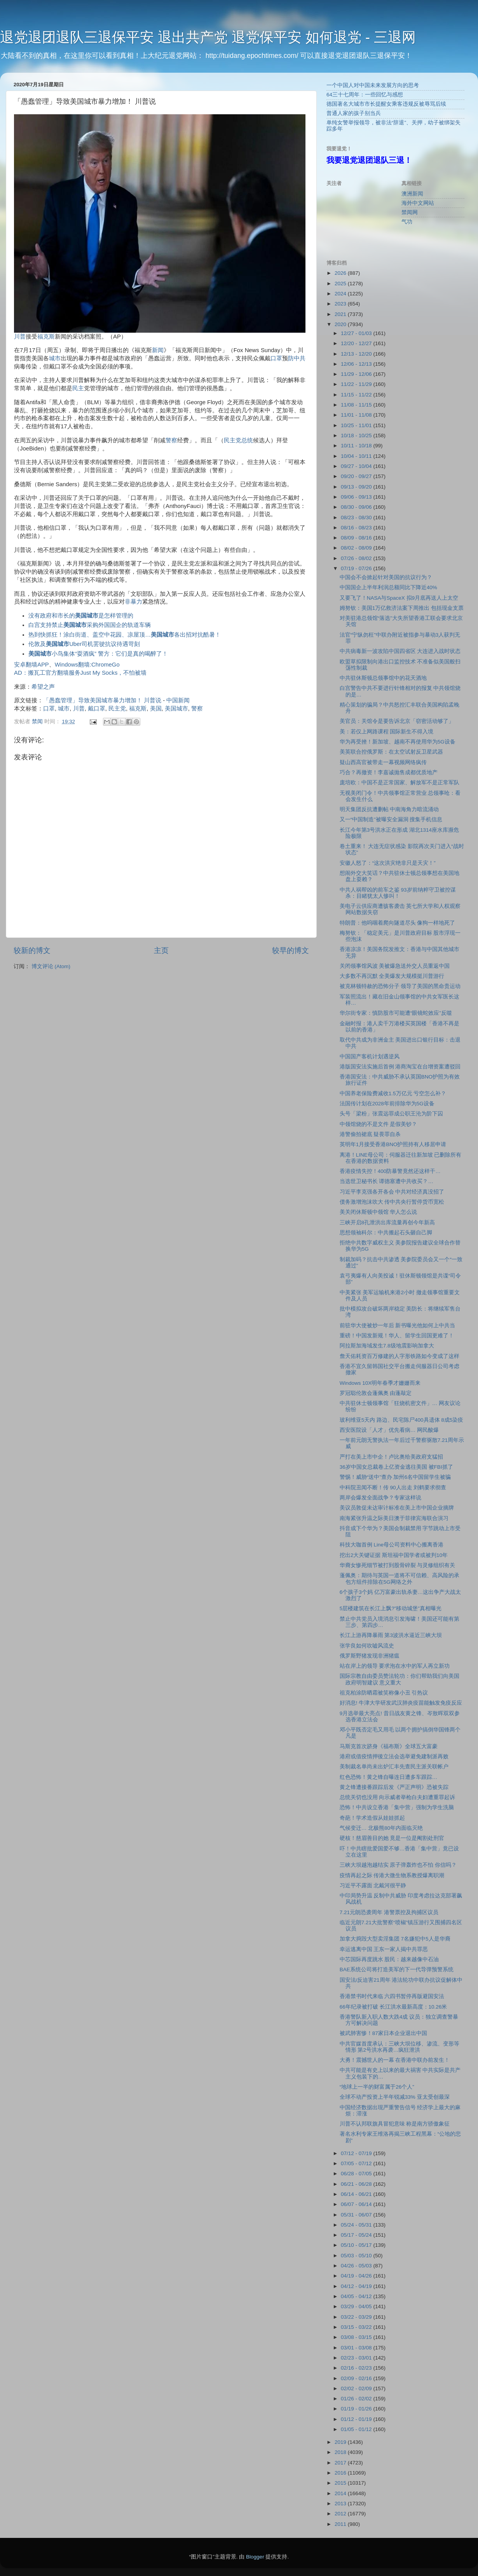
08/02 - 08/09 (357, 548)
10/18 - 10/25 (357, 435)
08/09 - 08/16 (357, 538)
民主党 (232, 440)
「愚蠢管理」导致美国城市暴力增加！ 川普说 (102, 700)
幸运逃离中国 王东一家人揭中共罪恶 (384, 1949)
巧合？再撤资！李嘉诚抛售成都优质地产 (389, 772)
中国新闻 (178, 700)
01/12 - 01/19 (357, 2419)
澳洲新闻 (412, 194)
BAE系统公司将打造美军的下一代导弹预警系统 (397, 1969)
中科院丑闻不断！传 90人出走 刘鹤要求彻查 (393, 1487)
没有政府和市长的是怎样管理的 (80, 616)
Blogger (255, 2557)
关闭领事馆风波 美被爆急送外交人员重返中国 (395, 966)
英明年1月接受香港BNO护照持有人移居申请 (393, 1144)
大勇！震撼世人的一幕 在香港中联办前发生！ (395, 2060)
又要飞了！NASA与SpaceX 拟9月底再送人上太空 (399, 598)
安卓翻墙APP (31, 664)
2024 (341, 294)
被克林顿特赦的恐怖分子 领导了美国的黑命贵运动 (400, 986)
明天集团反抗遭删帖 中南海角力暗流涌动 (389, 809)
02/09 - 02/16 (357, 2378)
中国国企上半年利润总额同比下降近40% (388, 587)
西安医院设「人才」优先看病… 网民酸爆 (389, 1430)
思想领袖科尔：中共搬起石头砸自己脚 (386, 1233)
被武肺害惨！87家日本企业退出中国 (383, 2033)
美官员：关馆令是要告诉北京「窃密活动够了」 (397, 721)
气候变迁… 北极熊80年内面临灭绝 (381, 1828)
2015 (341, 2483)
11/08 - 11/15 (357, 405)
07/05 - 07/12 (357, 2163)
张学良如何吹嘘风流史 (367, 1646)
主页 (161, 950)
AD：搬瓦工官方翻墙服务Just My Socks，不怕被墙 (80, 673)
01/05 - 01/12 (357, 2429)
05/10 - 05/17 (357, 2245)
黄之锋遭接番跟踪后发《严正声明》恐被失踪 (394, 1787)
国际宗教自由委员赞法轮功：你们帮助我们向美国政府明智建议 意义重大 (399, 1679)
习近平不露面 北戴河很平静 (373, 1885)
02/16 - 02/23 (357, 2368)
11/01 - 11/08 (357, 415)
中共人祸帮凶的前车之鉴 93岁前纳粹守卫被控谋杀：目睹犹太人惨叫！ (398, 893)
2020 (341, 324)
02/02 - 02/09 (357, 2388)
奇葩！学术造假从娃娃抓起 (372, 1818)
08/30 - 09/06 (357, 507)
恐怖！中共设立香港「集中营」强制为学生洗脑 (397, 1807)
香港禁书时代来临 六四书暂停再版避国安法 (392, 1996)
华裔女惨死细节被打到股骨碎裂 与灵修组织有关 (397, 1565)
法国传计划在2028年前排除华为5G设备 (387, 1103)
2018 (341, 2452)
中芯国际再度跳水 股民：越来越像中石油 (389, 1959)
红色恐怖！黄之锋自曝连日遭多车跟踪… (389, 1777)
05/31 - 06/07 (357, 2215)
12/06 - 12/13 (357, 364)
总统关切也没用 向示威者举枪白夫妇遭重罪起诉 (397, 1797)
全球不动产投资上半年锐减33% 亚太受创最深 (395, 2097)
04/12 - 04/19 (357, 2286)
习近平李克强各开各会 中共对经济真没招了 (392, 1192)
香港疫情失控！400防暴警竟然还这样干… (390, 1171)
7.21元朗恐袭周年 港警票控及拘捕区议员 (389, 1912)
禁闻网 (409, 212)
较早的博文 (290, 950)
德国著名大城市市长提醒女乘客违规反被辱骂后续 (386, 104)
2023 (341, 304)
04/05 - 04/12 (357, 2296)
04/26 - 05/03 (357, 2266)
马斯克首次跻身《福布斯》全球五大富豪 (389, 1746)
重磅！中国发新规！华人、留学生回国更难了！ (397, 1336)
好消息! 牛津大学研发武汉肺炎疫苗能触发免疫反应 (401, 1703)
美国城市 (176, 708)
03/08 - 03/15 (357, 2337)
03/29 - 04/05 (357, 2306)
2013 (341, 2503)
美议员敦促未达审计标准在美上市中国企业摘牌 (397, 1508)
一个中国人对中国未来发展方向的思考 (372, 85)
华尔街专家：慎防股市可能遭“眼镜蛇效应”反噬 (396, 1013)
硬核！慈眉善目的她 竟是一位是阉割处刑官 (392, 1838)
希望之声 (43, 687)
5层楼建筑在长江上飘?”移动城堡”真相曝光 (390, 1608)
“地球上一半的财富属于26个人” (377, 2087)
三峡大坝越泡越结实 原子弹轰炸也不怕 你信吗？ (398, 1865)
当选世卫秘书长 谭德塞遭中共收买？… (386, 1181)
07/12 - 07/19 (357, 2153)
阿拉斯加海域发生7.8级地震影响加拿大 (387, 1346)
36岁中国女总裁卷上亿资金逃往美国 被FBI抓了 (396, 1467)
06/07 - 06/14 (357, 2204)
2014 (341, 2493)
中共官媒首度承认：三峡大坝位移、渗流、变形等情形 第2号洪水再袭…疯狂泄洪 (399, 2047)
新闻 (158, 350)
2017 (341, 2463)
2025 (341, 283)
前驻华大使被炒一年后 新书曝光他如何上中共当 (397, 1325)
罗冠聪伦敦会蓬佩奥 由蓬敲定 (376, 1393)
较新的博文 (32, 950)
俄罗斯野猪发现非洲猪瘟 (369, 1656)
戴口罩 (96, 708)
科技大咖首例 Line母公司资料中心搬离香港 (391, 1545)
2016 (341, 2473)
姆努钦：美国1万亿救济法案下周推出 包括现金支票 (402, 608)
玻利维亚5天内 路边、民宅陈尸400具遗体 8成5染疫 (402, 1420)
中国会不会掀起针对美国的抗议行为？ (386, 577)
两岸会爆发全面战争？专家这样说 (380, 1498)
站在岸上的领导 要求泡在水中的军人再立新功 (395, 1666)
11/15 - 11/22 (357, 395)
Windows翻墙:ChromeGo (87, 664)
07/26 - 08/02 (357, 558)
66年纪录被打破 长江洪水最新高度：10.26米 (393, 2007)
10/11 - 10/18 (357, 446)
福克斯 (46, 336)
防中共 (296, 358)
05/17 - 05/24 (357, 2235)
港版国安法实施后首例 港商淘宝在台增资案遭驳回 (400, 1067)
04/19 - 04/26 (357, 2276)
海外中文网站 (417, 203)
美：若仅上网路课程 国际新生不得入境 (387, 732)
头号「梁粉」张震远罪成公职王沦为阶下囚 (391, 1114)
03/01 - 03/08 (357, 2348)
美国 (156, 708)
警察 (171, 440)
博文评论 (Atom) (50, 966)
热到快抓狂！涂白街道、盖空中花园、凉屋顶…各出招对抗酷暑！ (124, 635)
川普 (20, 336)
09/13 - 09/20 (357, 487)
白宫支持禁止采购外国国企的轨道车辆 (89, 625)
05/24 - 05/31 (357, 2225)
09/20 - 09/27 (357, 476)
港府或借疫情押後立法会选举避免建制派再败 (394, 1756)
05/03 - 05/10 (357, 2255)
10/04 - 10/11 (357, 456)
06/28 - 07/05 (357, 2173)
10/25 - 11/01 (357, 425)
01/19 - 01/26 (357, 2409)
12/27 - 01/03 (357, 333)
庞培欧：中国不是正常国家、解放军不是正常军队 (399, 782)
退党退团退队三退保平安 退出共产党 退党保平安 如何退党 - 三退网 (208, 37)
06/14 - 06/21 (357, 2194)
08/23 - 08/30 (357, 517)
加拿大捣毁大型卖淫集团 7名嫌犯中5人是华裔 (395, 1939)
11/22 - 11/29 (357, 384)
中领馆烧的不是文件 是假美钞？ (378, 1124)
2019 (341, 2442)
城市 (55, 358)
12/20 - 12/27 (357, 343)
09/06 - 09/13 (357, 497)
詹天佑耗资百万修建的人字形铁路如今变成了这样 (399, 1356)
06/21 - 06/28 (357, 2184)
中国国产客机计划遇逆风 (369, 1056)
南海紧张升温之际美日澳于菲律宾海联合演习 (394, 1518)
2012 (341, 2514)
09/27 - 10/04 (357, 466)
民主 (78, 388)
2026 (341, 273)
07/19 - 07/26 (357, 568)
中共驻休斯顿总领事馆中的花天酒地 (383, 678)
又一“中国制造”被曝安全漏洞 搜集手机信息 (391, 819)
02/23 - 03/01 (357, 2358)
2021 (341, 314)
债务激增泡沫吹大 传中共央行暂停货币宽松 (392, 1202)
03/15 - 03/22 (357, 2327)
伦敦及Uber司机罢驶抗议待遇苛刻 (84, 644)
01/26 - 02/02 (357, 2398)
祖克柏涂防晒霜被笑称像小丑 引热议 (384, 1693)
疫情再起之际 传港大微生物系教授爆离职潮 (392, 1875)
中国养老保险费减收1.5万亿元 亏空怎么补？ (393, 1093)
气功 (406, 222)
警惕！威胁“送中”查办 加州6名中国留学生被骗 (395, 1477)
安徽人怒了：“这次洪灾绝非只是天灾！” (388, 863)
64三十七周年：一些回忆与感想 (364, 95)
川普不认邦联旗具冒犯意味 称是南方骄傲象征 (395, 2124)
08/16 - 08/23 (357, 528)
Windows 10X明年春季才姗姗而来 (380, 1383)
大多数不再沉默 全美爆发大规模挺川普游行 (392, 976)
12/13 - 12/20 (357, 354)
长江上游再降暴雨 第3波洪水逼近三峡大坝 (391, 1635)
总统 (247, 440)
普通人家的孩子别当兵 (353, 113)
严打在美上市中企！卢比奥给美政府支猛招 (391, 1457)
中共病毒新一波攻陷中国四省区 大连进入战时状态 (400, 651)
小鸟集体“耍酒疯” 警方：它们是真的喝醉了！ (98, 654)
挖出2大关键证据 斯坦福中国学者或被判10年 (394, 1555)
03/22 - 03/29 (357, 2317)
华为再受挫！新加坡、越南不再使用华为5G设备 (397, 742)
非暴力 (133, 602)
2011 (341, 2524)
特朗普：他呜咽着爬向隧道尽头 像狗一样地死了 (397, 923)
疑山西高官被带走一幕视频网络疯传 (383, 762)
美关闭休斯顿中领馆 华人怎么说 (378, 1212)
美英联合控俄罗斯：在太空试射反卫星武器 (391, 752)
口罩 (276, 358)
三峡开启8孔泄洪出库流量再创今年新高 (387, 1222)
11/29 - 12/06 (357, 374)
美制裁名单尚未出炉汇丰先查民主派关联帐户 (394, 1767)
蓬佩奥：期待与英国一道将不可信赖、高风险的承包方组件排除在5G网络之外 (399, 1578)
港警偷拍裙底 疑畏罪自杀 (370, 1134)
